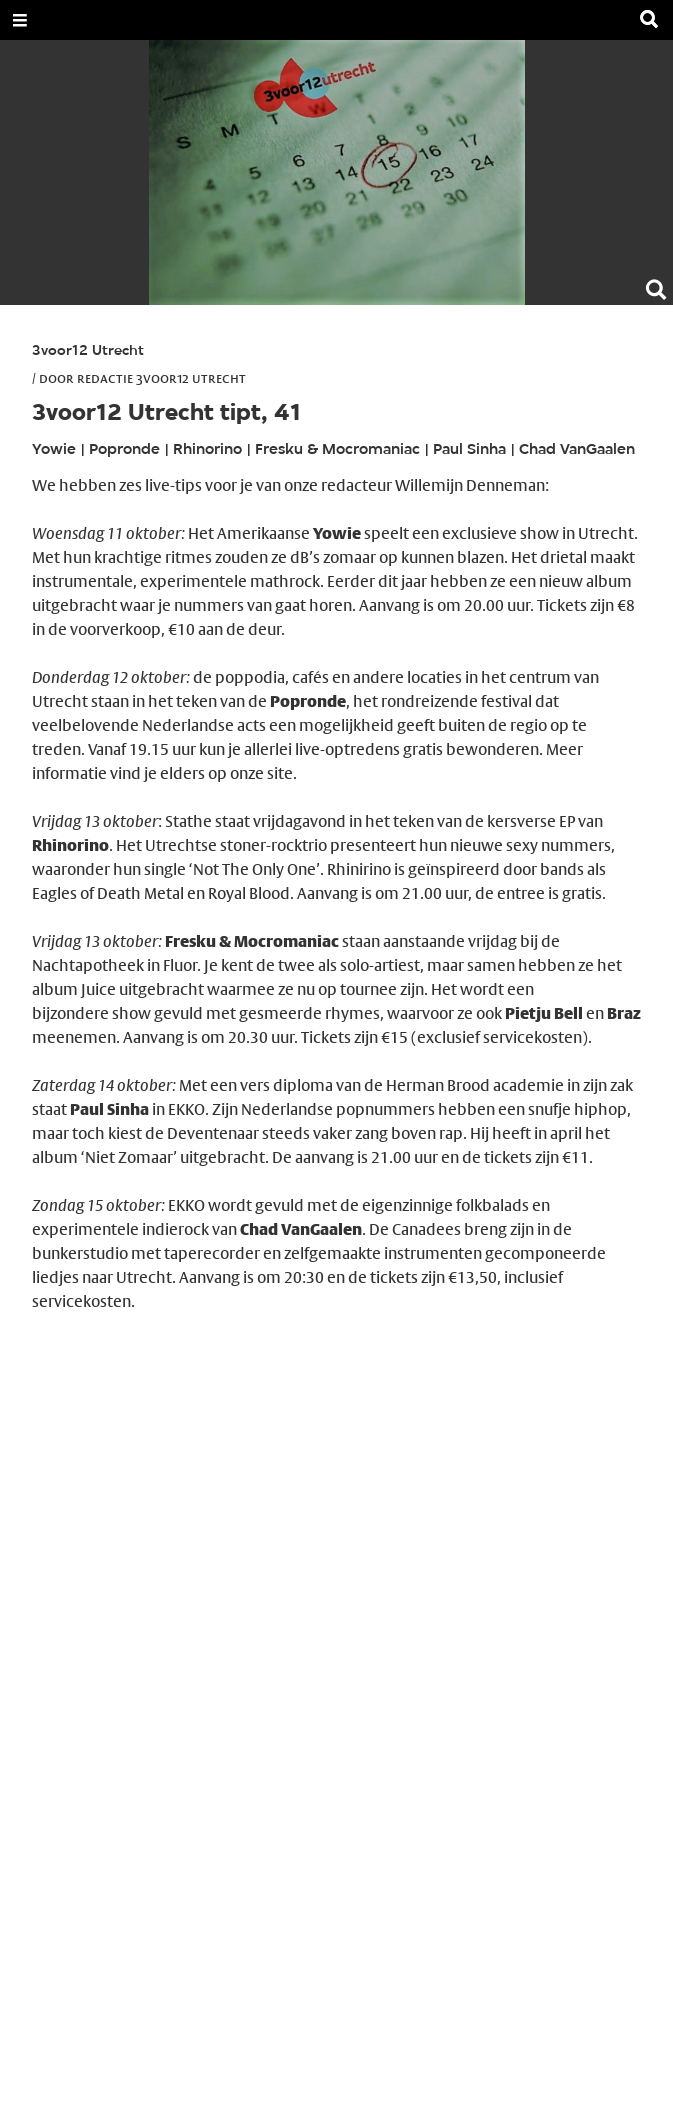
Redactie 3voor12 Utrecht (161, 378)
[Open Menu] (20, 20)
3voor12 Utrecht (88, 351)
